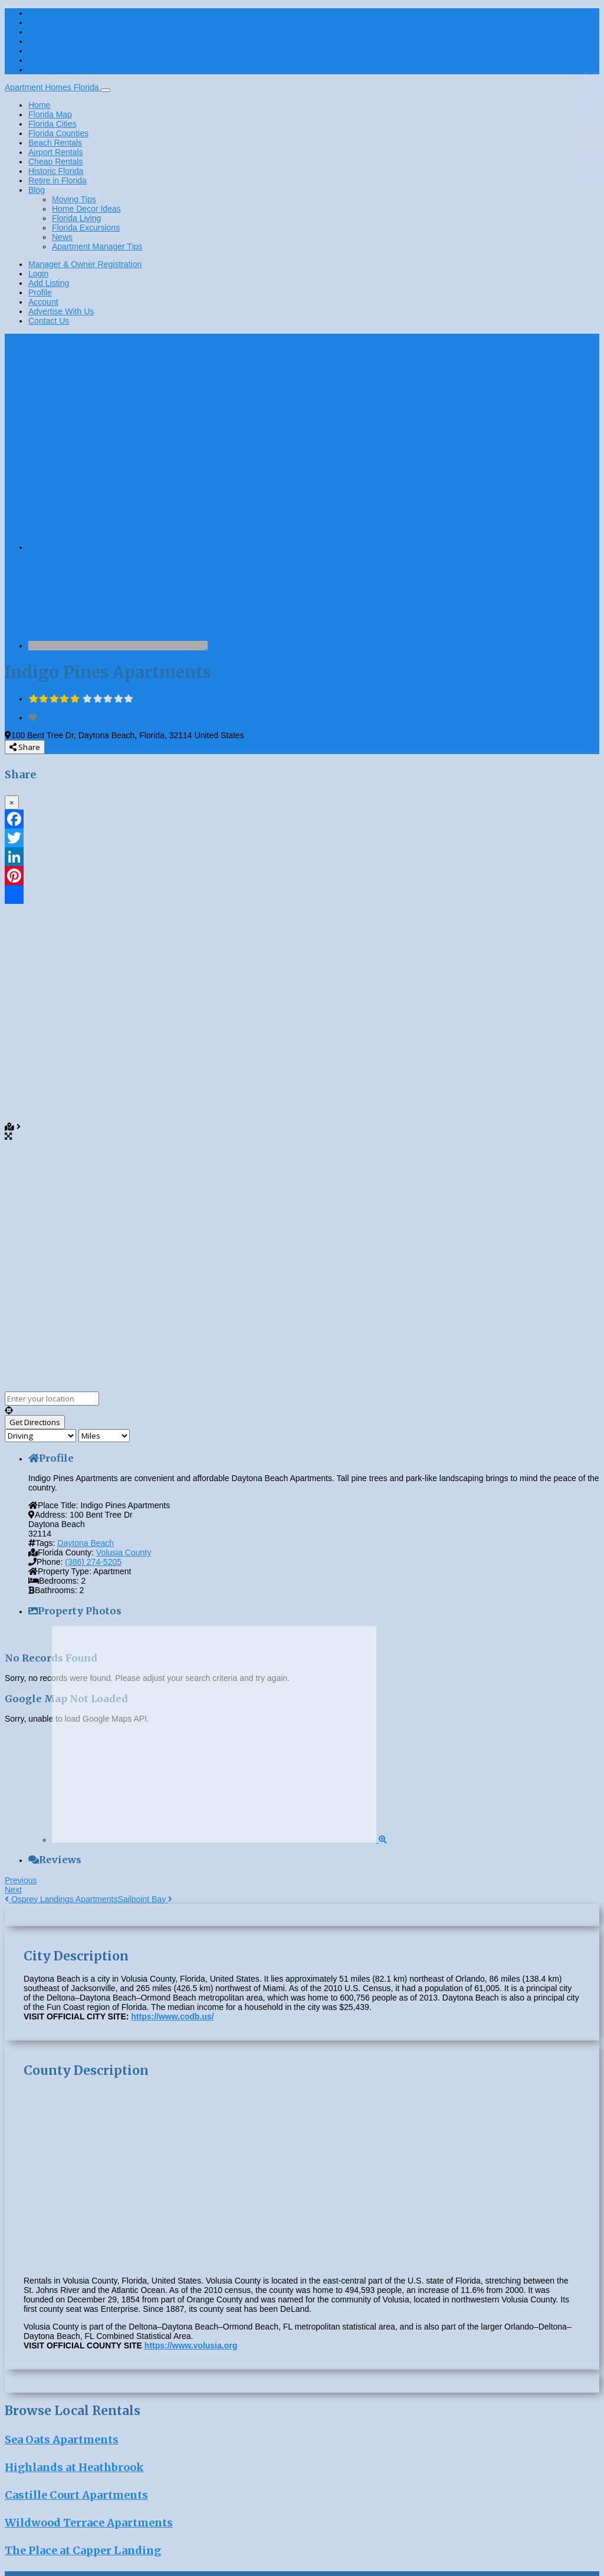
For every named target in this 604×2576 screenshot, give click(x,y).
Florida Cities (52, 124)
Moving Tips (74, 199)
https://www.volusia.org (191, 2345)
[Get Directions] (35, 1422)
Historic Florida (55, 171)
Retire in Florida (57, 180)
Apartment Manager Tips (97, 246)
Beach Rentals (55, 142)
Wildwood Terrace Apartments (89, 2522)
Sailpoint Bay (144, 1899)
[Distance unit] (104, 1435)
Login (38, 22)
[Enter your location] (52, 1398)
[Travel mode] (40, 1435)
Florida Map (50, 114)
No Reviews (50, 708)
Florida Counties (58, 133)
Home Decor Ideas (86, 208)
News (62, 237)
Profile (40, 41)
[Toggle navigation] (105, 90)
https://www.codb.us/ (172, 2016)
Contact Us (48, 69)
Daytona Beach (85, 1543)
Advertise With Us (61, 60)
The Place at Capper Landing (83, 2550)
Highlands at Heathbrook (74, 2467)
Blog (36, 190)
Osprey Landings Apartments (61, 1899)
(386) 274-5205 (93, 1562)
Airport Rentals (55, 152)
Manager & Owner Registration (85, 13)
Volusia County (235, 645)
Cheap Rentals (55, 161)
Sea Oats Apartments (62, 2439)
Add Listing (48, 32)
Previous (21, 1880)
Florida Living (76, 218)
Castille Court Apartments (76, 2495)
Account (43, 50)
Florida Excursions (86, 227)
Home (39, 105)
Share (24, 747)
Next (13, 1889)
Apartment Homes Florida (53, 87)
